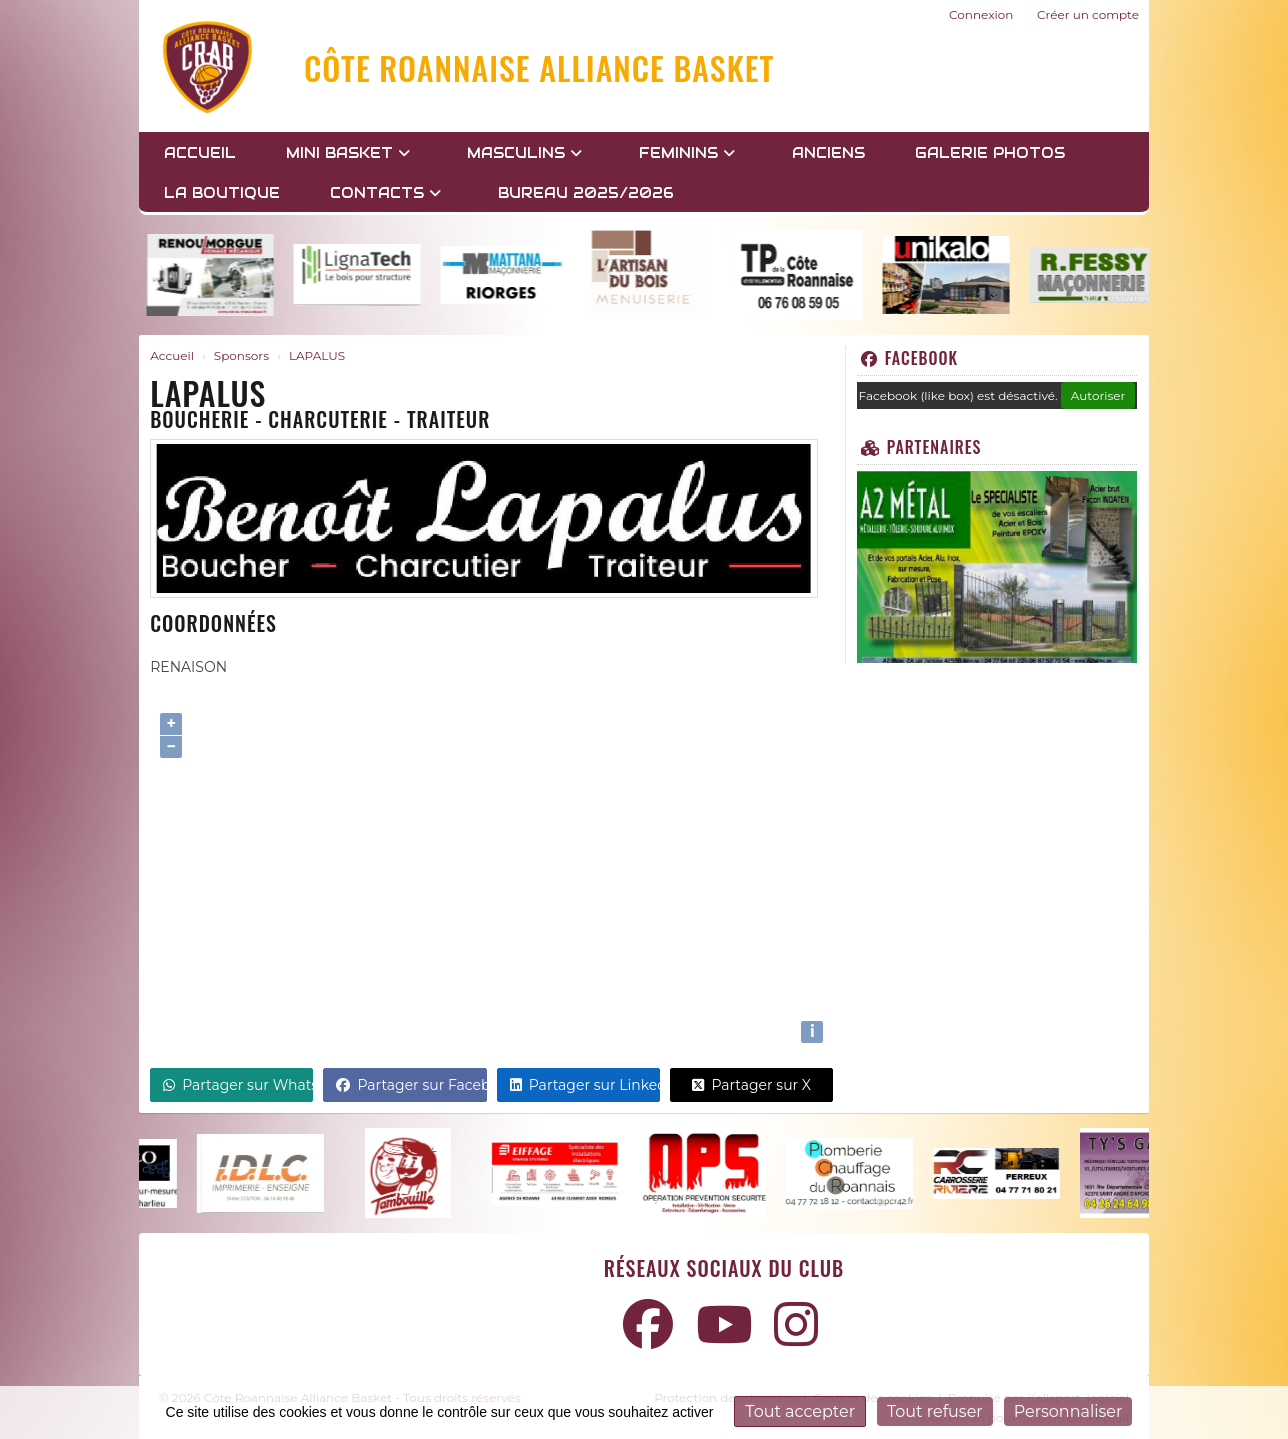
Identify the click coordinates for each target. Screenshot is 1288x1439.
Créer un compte (1088, 14)
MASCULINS (524, 153)
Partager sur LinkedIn (585, 1085)
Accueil (200, 153)
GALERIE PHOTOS (990, 153)
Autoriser (1098, 395)
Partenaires (921, 447)
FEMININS (687, 153)
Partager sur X (751, 1085)
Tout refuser (935, 1411)
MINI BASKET (348, 153)
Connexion (981, 14)
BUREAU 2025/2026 (586, 193)
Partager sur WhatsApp (238, 1085)
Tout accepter (800, 1411)
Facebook (909, 358)
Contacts (385, 193)
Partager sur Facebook (411, 1085)
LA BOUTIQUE (222, 193)
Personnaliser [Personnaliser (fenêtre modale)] (1068, 1411)
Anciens (828, 153)
